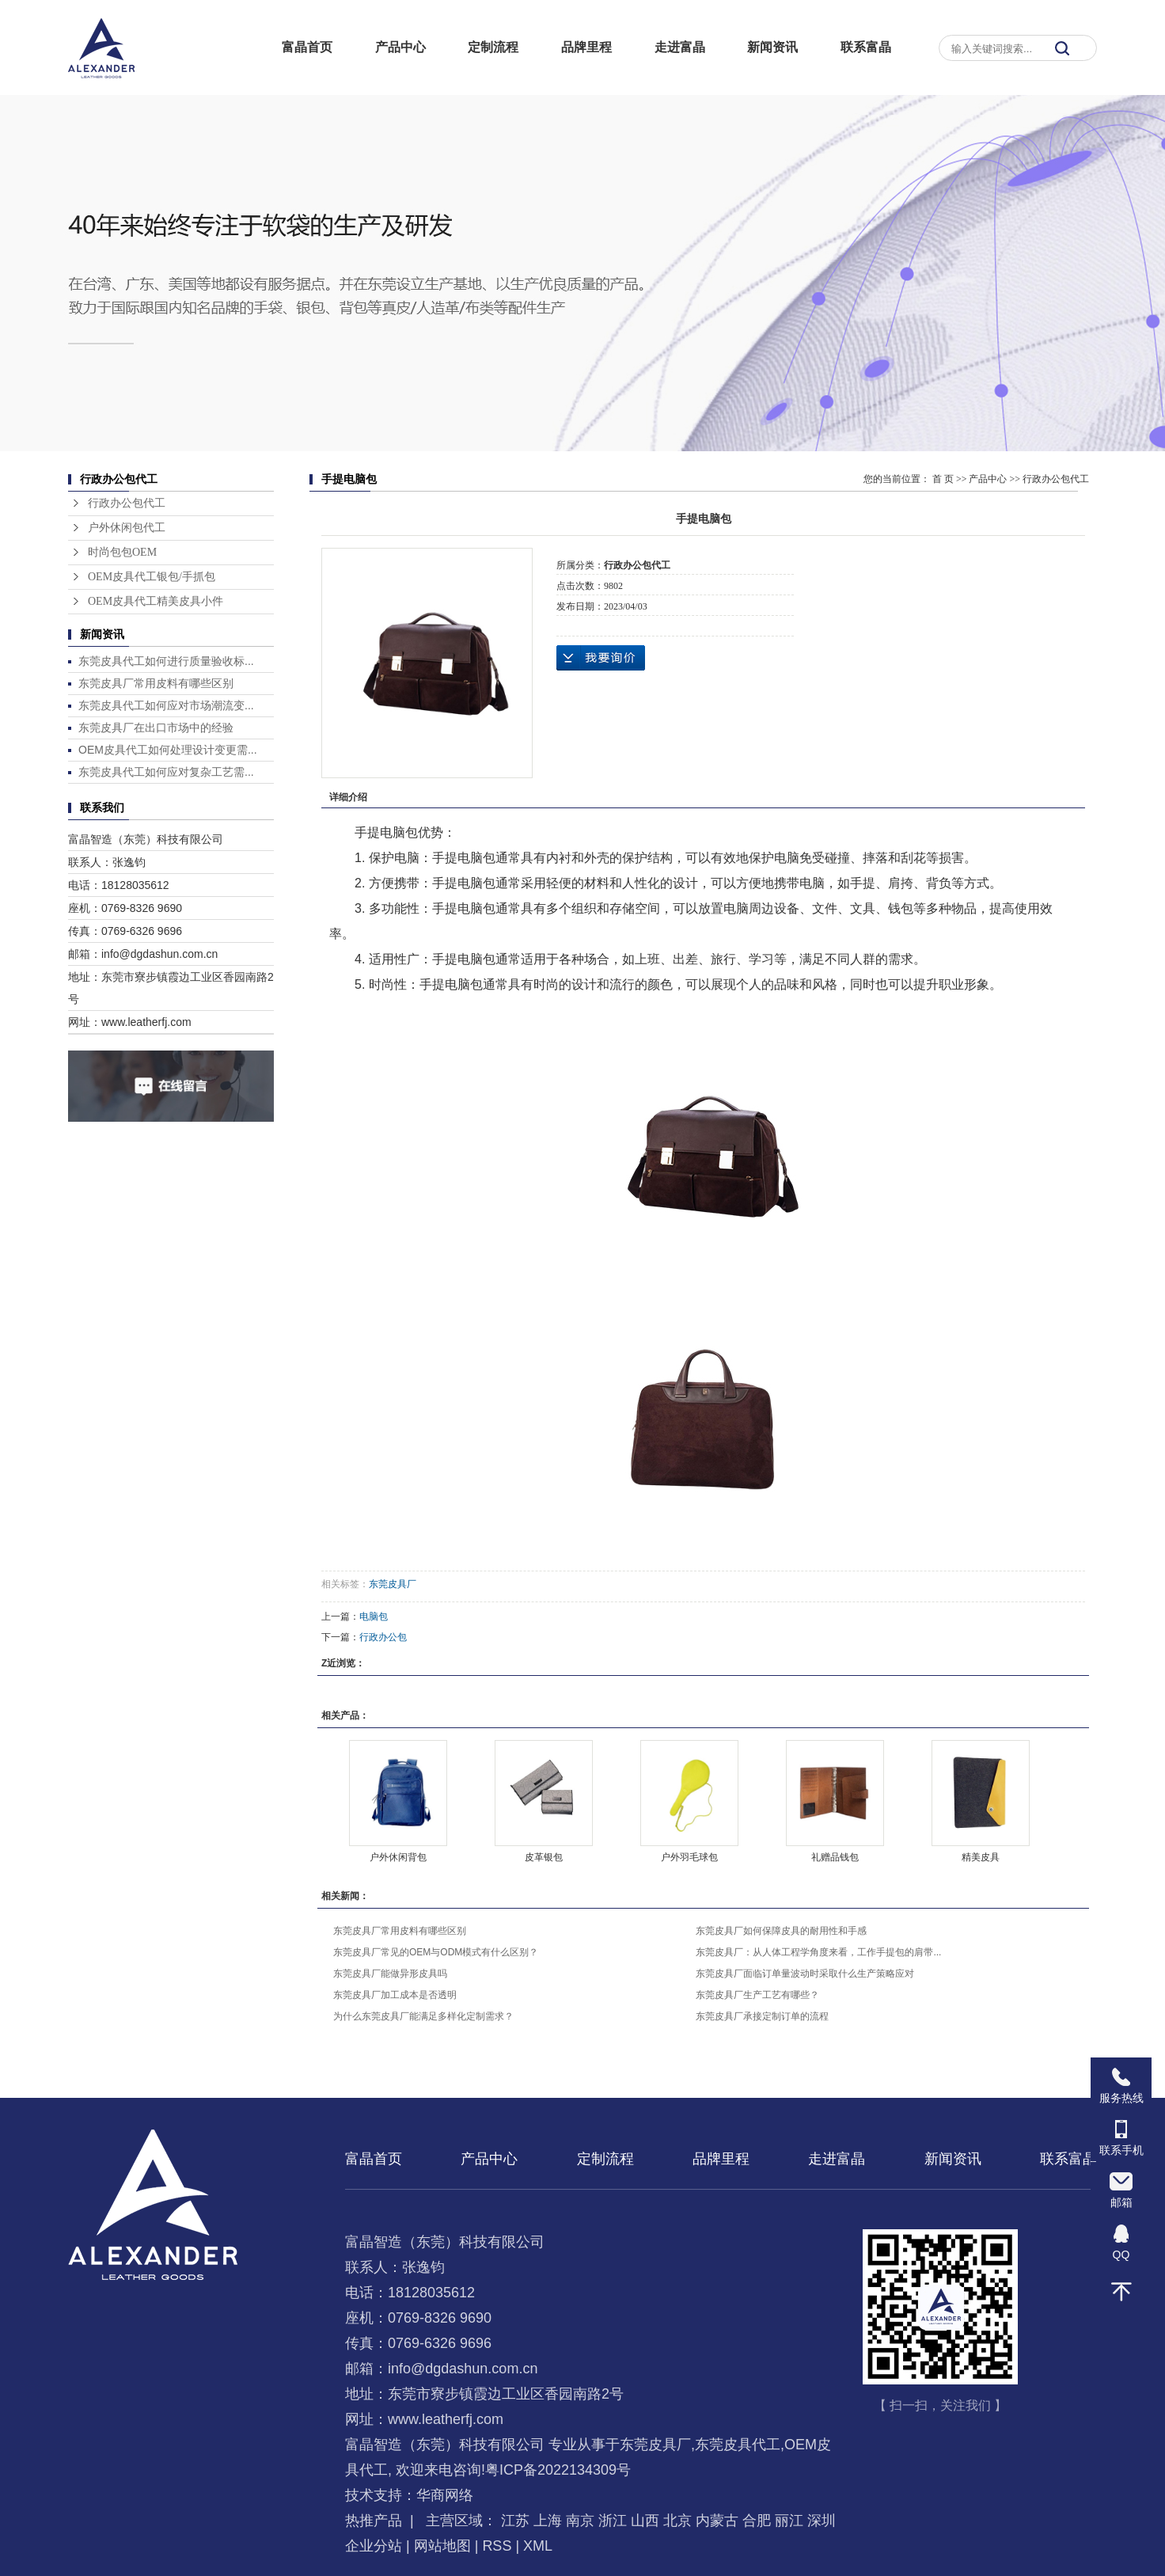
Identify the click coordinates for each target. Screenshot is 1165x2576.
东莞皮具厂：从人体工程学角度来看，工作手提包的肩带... (818, 1952)
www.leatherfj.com (445, 2419)
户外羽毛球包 (689, 1857)
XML (537, 2546)
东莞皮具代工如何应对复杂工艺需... (166, 772)
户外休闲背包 (398, 1857)
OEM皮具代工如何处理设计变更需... (167, 749)
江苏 (515, 2521)
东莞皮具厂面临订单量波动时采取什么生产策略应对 (805, 1973)
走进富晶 (680, 47)
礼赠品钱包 (835, 1857)
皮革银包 (544, 1857)
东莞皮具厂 (392, 1584)
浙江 (612, 2521)
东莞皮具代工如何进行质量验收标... (166, 661)
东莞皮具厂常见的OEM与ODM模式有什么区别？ (435, 1952)
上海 (547, 2521)
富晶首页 (307, 47)
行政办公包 (383, 1637)
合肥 (756, 2521)
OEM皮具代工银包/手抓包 (151, 577)
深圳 (821, 2521)
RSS (496, 2546)
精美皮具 (981, 1857)
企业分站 (373, 2546)
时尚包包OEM (122, 552)
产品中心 (400, 47)
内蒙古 (717, 2521)
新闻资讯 (772, 47)
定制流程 (493, 47)
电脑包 (373, 1616)
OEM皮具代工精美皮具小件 (155, 601)
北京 (677, 2521)
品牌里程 (586, 47)
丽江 (789, 2521)
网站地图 (442, 2546)
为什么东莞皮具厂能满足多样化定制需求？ (423, 2016)
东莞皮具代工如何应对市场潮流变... (166, 705)
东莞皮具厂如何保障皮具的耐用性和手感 (781, 1930)
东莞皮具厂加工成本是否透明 (395, 1994)
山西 (645, 2521)
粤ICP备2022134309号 (558, 2470)
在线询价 (600, 658)
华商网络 (444, 2495)
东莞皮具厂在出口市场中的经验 (155, 727)
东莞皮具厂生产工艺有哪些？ (757, 1994)
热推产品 (373, 2521)
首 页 (943, 478)
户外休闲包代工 (126, 528)
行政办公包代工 (126, 503)
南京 (580, 2521)
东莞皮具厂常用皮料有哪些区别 (155, 683)
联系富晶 (866, 47)
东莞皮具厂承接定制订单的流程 (762, 2016)
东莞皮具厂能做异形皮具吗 (390, 1973)
